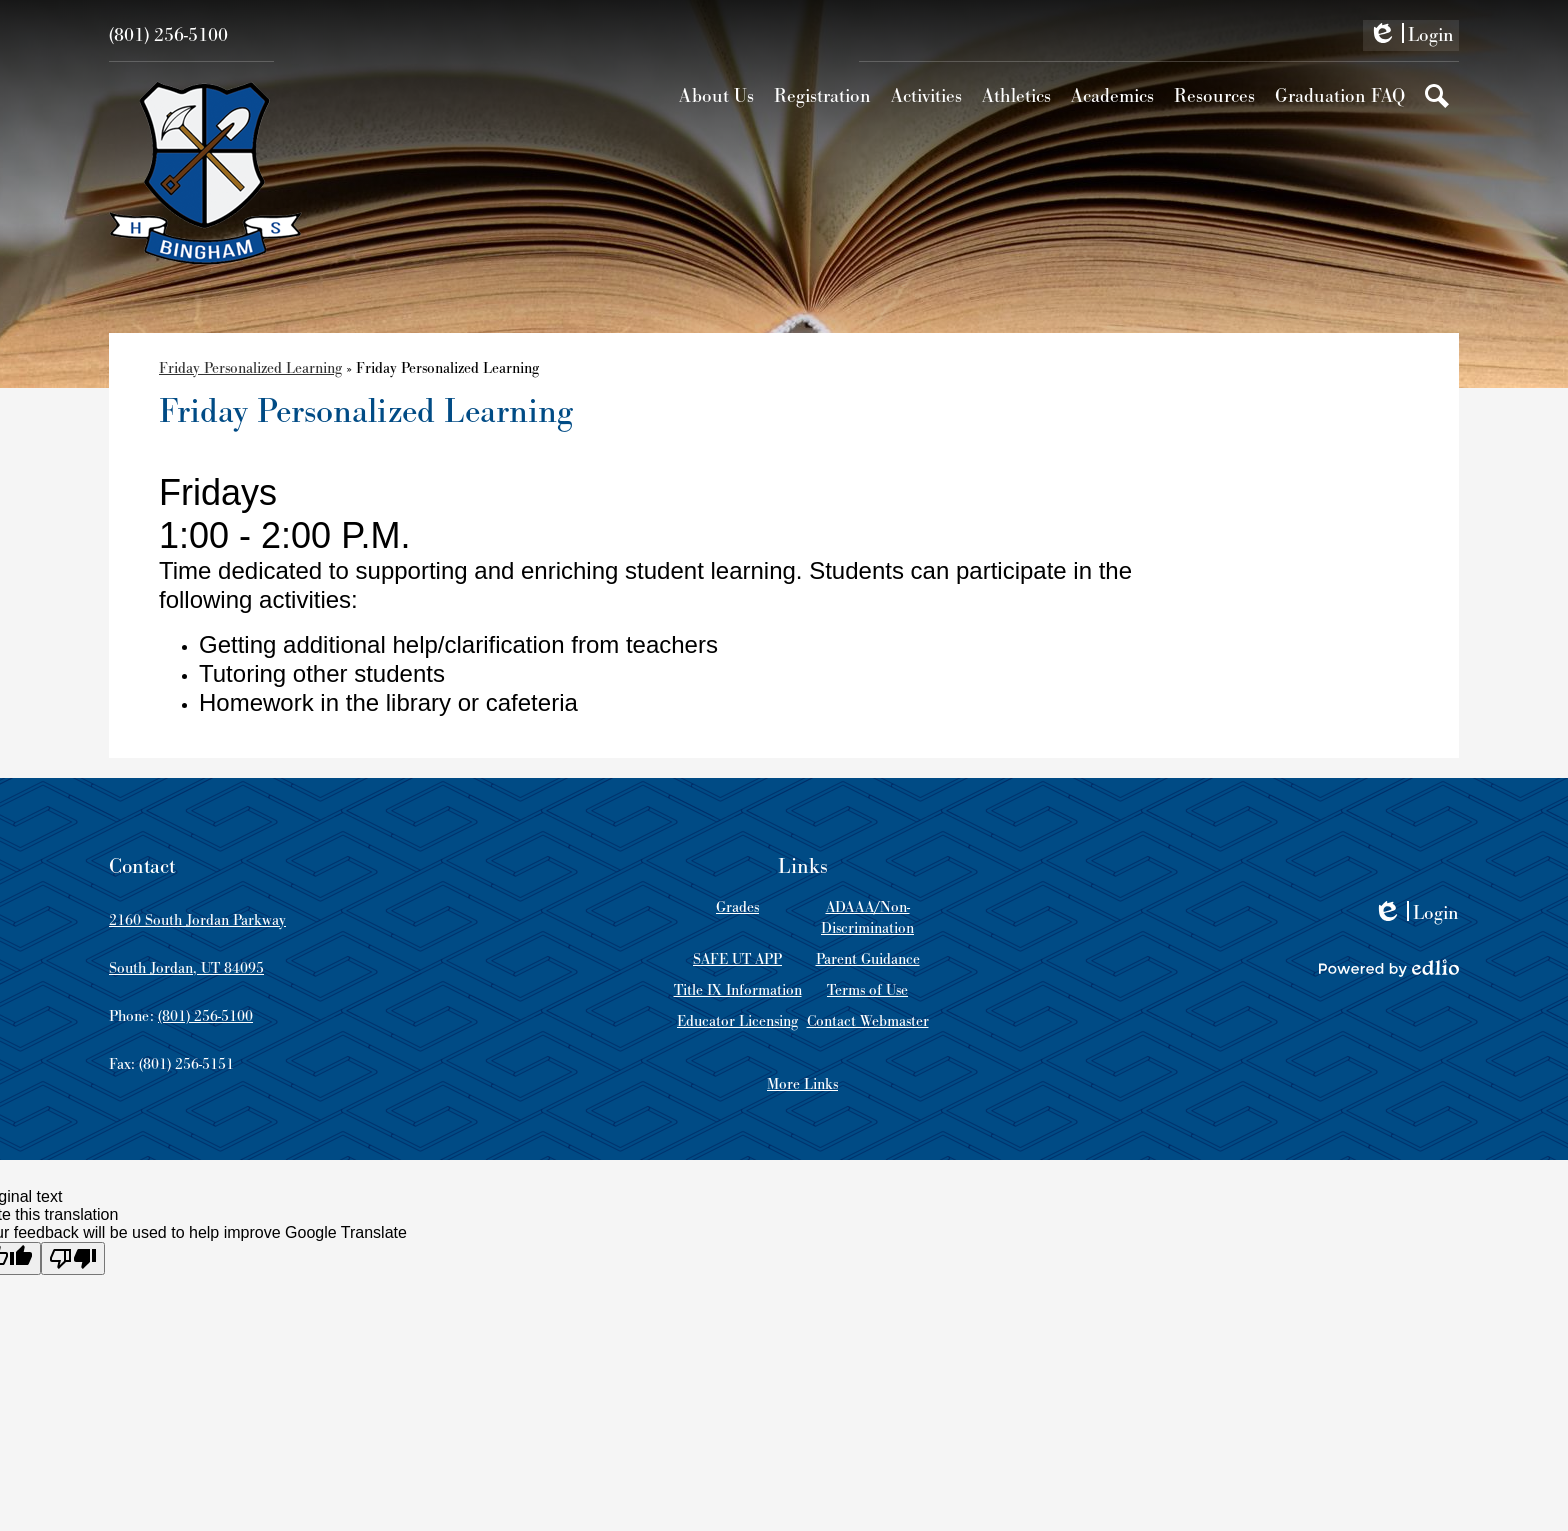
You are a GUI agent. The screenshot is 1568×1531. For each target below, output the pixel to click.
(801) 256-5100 (168, 35)
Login (1411, 37)
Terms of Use (867, 990)
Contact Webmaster (868, 1021)
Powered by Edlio (1389, 968)
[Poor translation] (73, 1258)
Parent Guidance (868, 959)
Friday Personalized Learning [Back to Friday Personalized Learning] (250, 368)
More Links (802, 1084)
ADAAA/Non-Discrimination (867, 918)
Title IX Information (738, 990)
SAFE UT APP (737, 959)
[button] (716, 96)
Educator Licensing (737, 1021)
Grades (737, 907)
